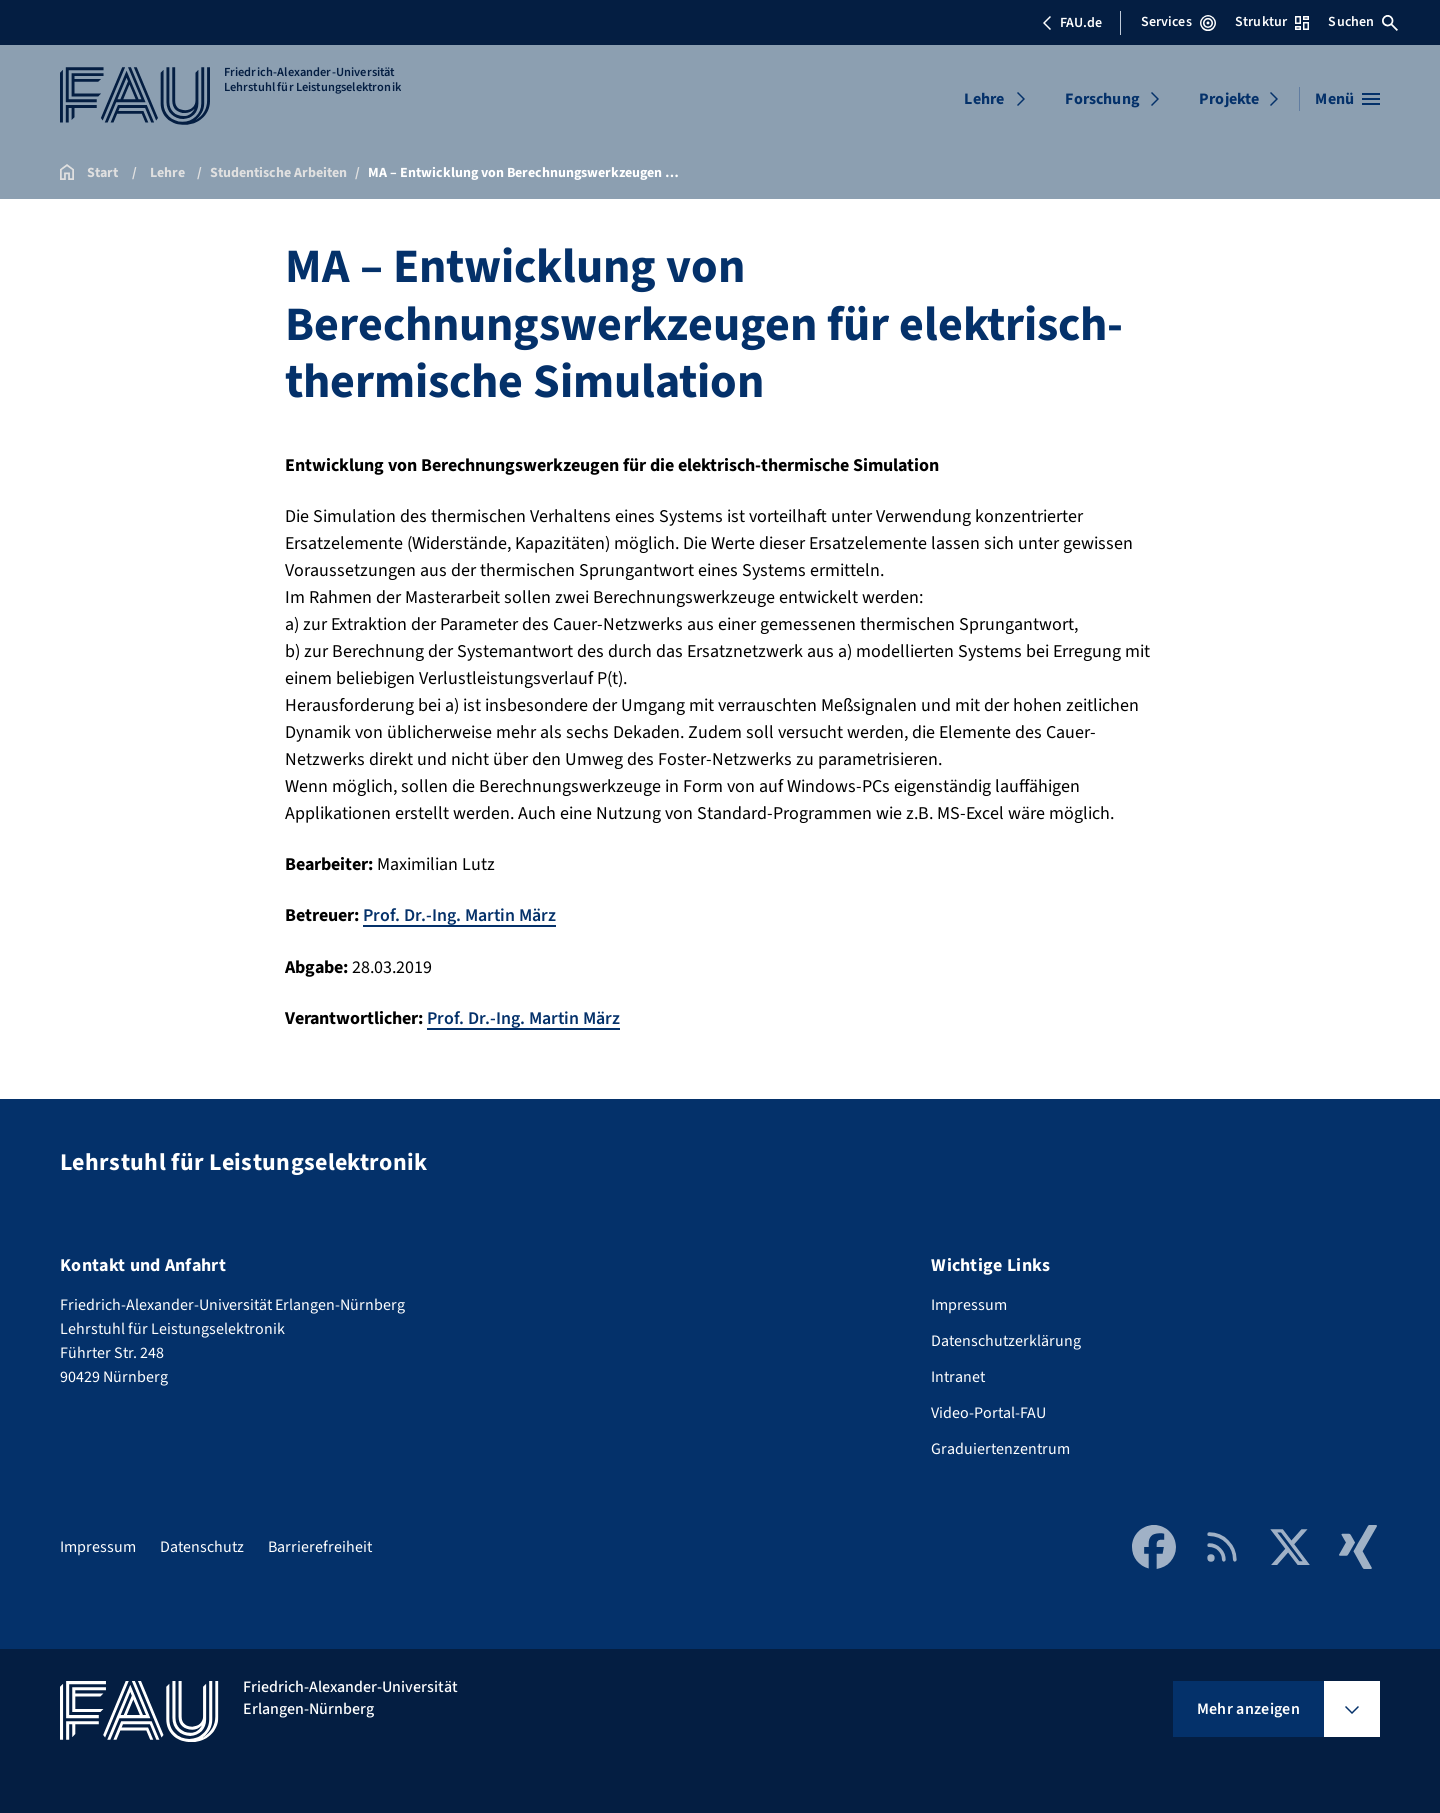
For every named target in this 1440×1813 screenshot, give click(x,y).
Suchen (1363, 22)
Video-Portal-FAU (988, 1411)
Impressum (969, 1303)
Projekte (1229, 99)
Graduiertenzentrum (1000, 1447)
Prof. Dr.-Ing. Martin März (460, 915)
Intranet (958, 1375)
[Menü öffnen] (1347, 99)
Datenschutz (202, 1545)
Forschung (1102, 99)
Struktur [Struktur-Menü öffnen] (1272, 22)
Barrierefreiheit (320, 1545)
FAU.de (1072, 23)
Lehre (984, 99)
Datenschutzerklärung (1006, 1339)
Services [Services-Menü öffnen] (1178, 22)
